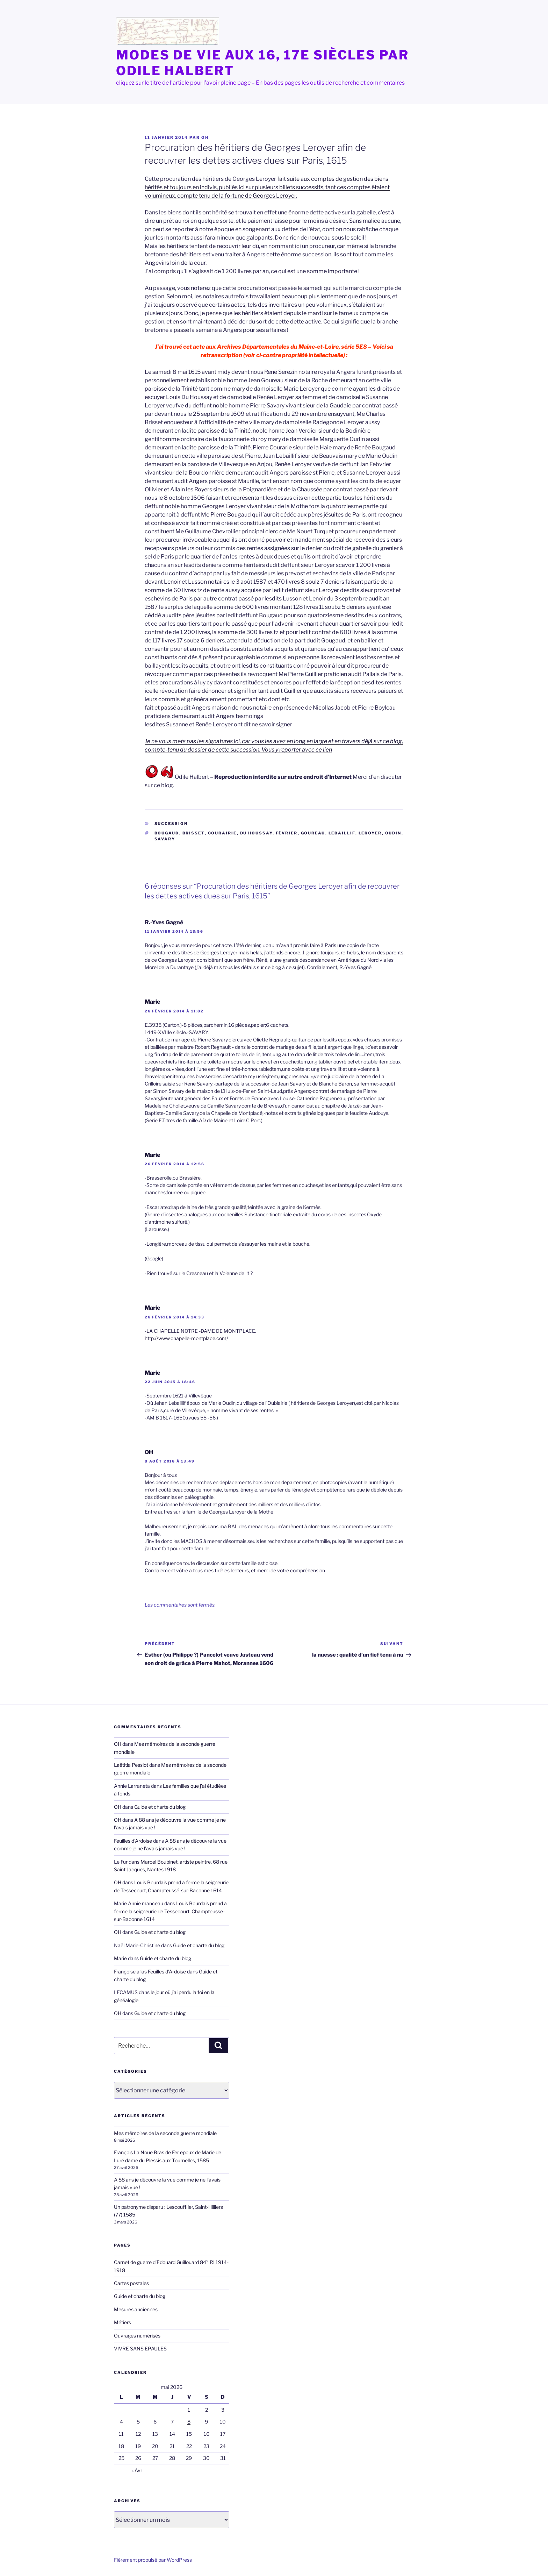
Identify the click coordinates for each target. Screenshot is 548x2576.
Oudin (393, 833)
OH (205, 137)
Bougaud (166, 833)
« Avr (136, 2470)
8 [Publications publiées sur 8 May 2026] (188, 2422)
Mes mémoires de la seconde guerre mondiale (165, 2133)
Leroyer (370, 833)
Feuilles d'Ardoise (133, 1841)
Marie (152, 1001)
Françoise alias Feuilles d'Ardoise (150, 1971)
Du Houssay (256, 833)
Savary (164, 839)
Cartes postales (131, 2283)
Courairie (222, 833)
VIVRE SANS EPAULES (140, 2348)
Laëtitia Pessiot (131, 1765)
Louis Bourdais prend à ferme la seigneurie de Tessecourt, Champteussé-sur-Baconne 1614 (170, 1911)
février (287, 833)
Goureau (313, 833)
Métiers (122, 2322)
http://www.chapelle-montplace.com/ (186, 1338)
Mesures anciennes (136, 2309)
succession (171, 823)
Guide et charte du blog (160, 1807)
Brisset (193, 833)
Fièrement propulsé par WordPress (153, 2560)
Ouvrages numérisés (137, 2336)
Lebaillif (342, 833)
